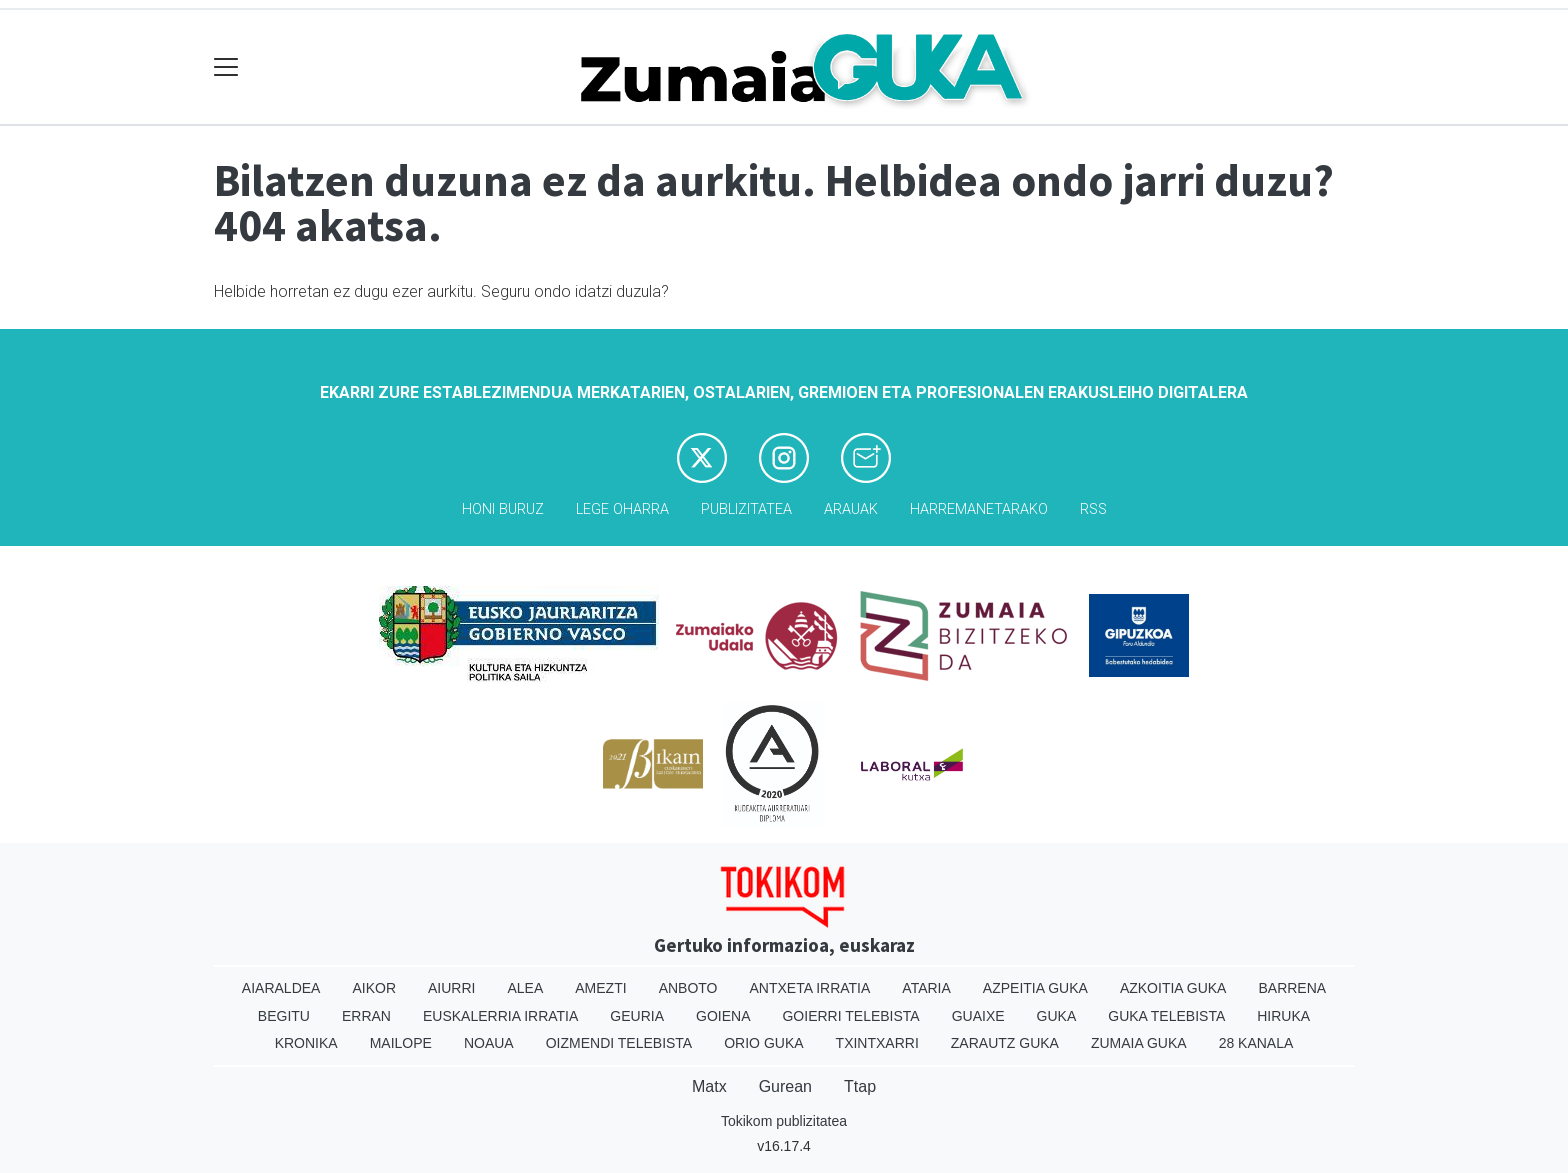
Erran (366, 1016)
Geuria (637, 1016)
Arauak (851, 509)
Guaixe (978, 1016)
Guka (1057, 1016)
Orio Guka (763, 1043)
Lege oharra (622, 509)
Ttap (860, 1086)
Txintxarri (877, 1043)
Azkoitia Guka (1173, 988)
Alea (525, 988)
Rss (1093, 509)
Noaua (489, 1043)
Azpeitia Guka (1035, 988)
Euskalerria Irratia (500, 1016)
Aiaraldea (281, 988)
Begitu (284, 1016)
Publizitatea (746, 509)
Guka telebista (1166, 1016)
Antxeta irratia (810, 988)
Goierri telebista (850, 1016)
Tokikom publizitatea (784, 1121)
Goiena (723, 1016)
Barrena (1292, 988)
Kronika (306, 1043)
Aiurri (451, 988)
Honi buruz (503, 509)
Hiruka (1283, 1016)
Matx (709, 1086)
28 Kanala (1256, 1043)
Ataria (926, 988)
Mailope (401, 1043)
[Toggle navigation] (226, 67)
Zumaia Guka (1139, 1043)
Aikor (374, 988)
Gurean (785, 1086)
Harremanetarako (979, 509)
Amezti (600, 988)
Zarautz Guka (1005, 1043)
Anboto (688, 988)
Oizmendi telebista (619, 1043)
